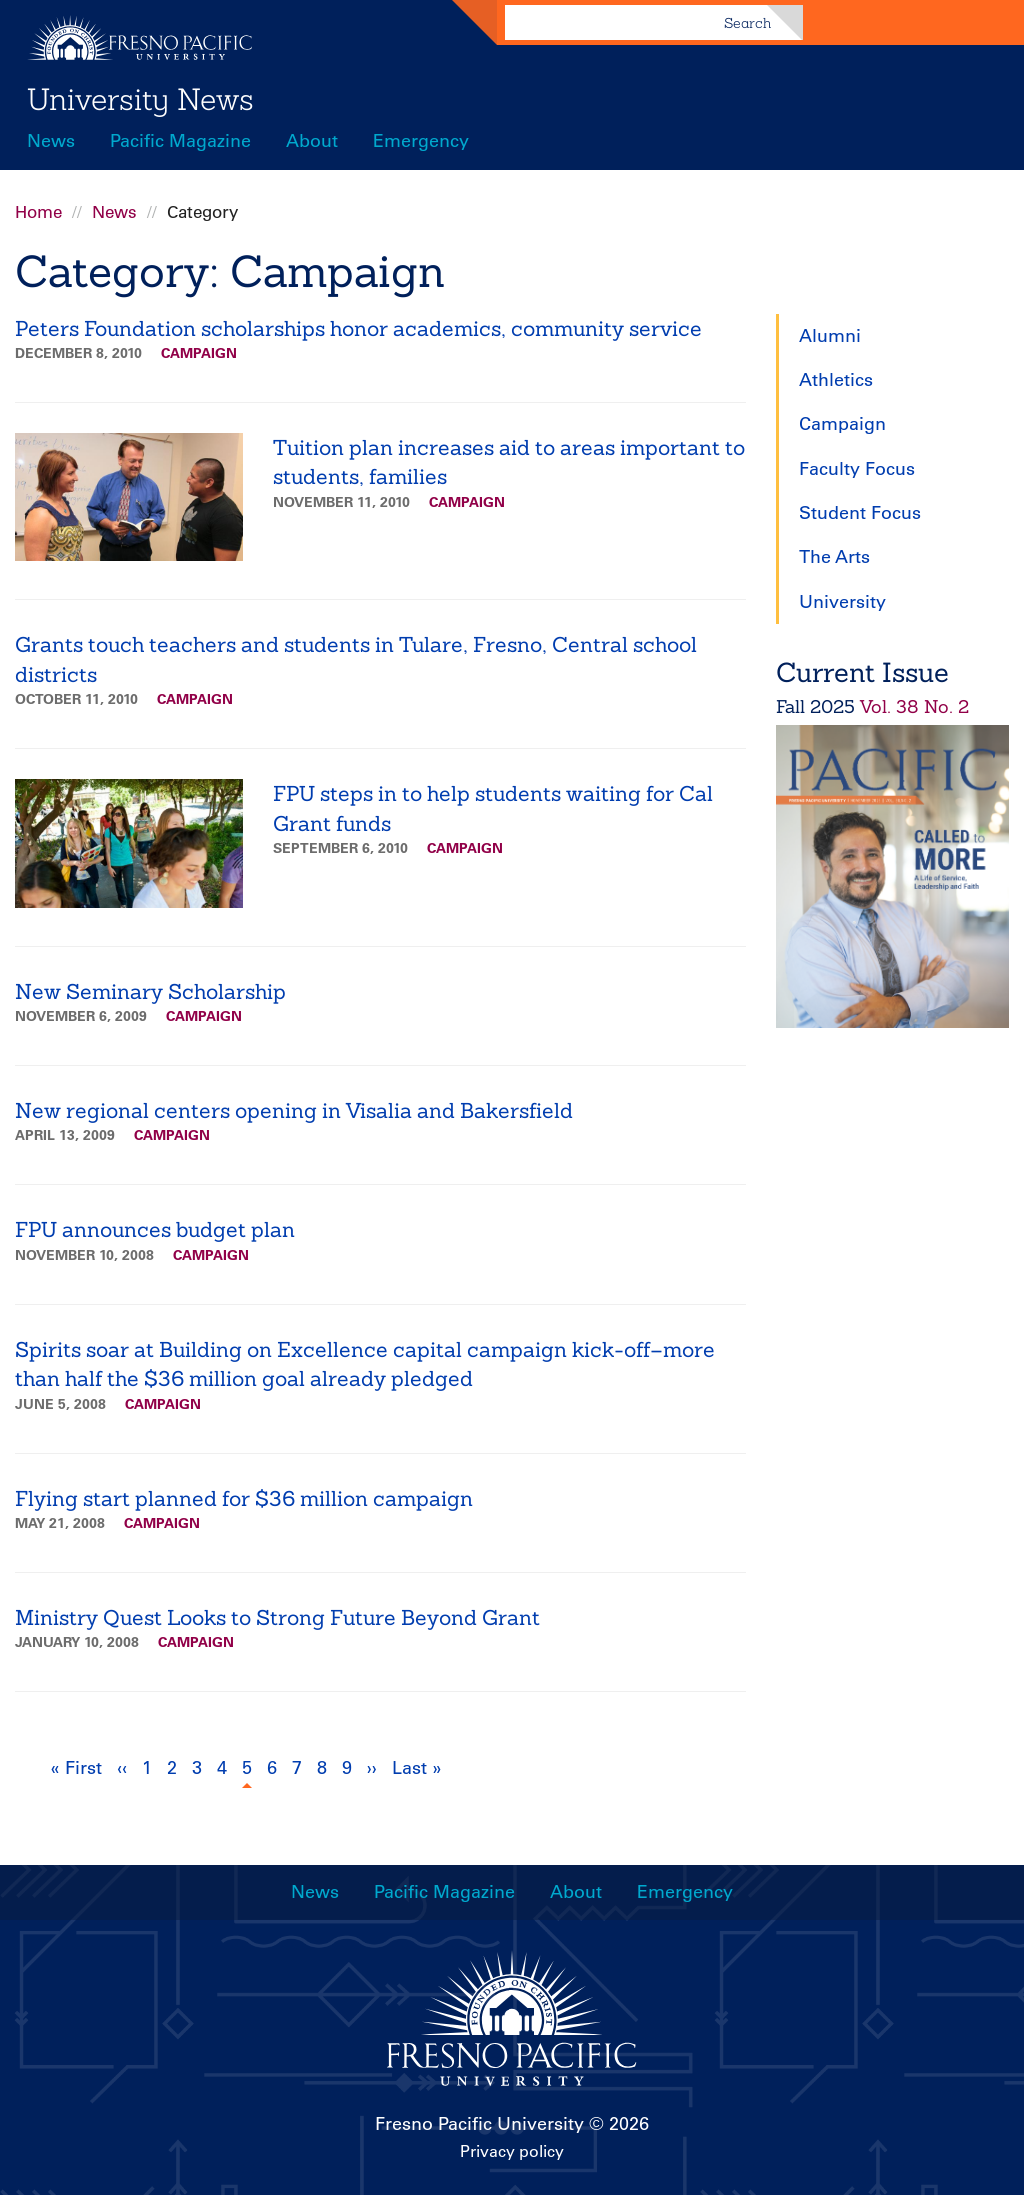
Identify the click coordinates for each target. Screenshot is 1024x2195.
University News (140, 99)
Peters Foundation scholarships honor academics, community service (358, 328)
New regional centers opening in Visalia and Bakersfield (294, 1110)
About (312, 141)
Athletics (836, 380)
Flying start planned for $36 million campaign (244, 1498)
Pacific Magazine (180, 141)
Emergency (421, 141)
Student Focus (860, 513)
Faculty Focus (857, 469)
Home (38, 212)
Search (747, 23)
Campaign (199, 353)
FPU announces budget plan (155, 1229)
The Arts (834, 557)
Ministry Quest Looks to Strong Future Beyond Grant (277, 1617)
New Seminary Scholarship (150, 991)
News (51, 141)
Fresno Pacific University (479, 2124)
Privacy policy (512, 2151)
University (842, 602)
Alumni (830, 336)
